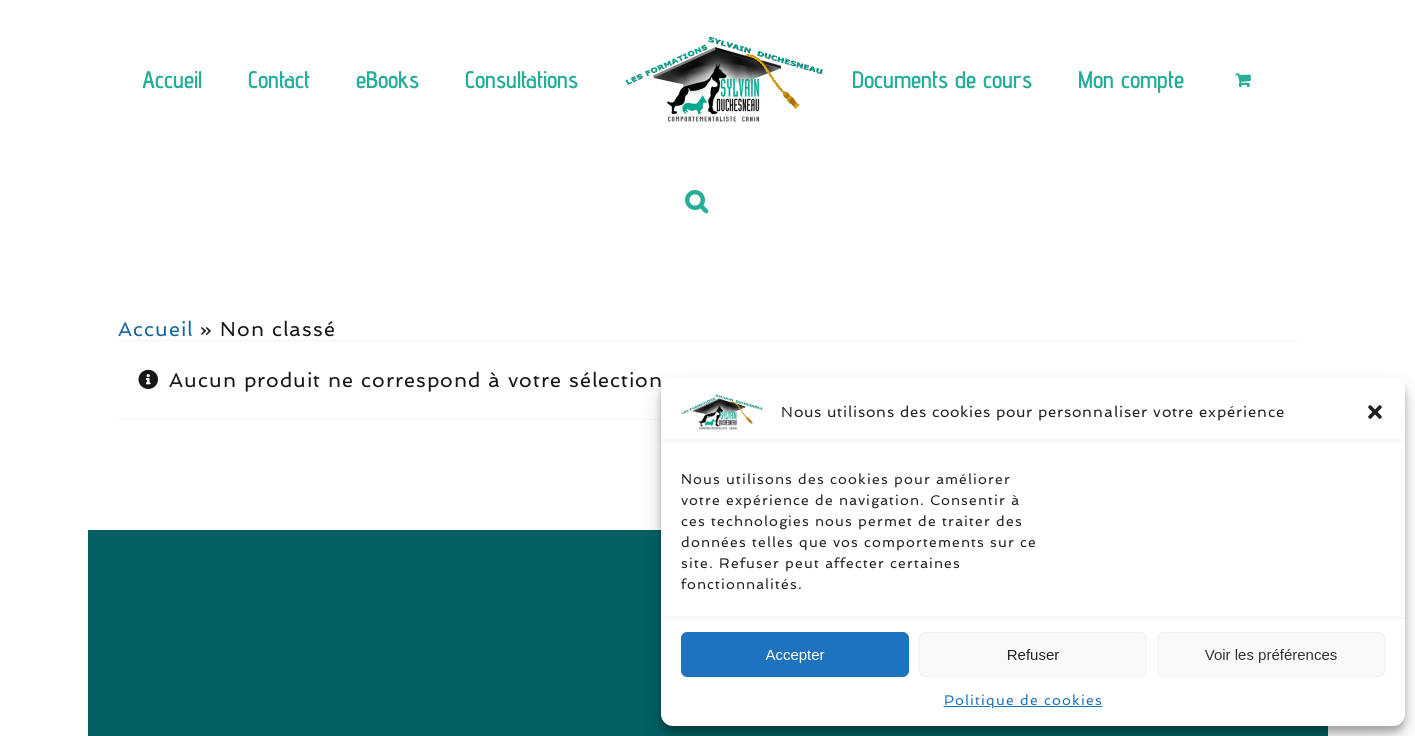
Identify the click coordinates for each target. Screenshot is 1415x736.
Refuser (1033, 654)
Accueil (155, 329)
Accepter (794, 654)
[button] (1375, 412)
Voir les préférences (1271, 654)
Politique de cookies (1023, 700)
